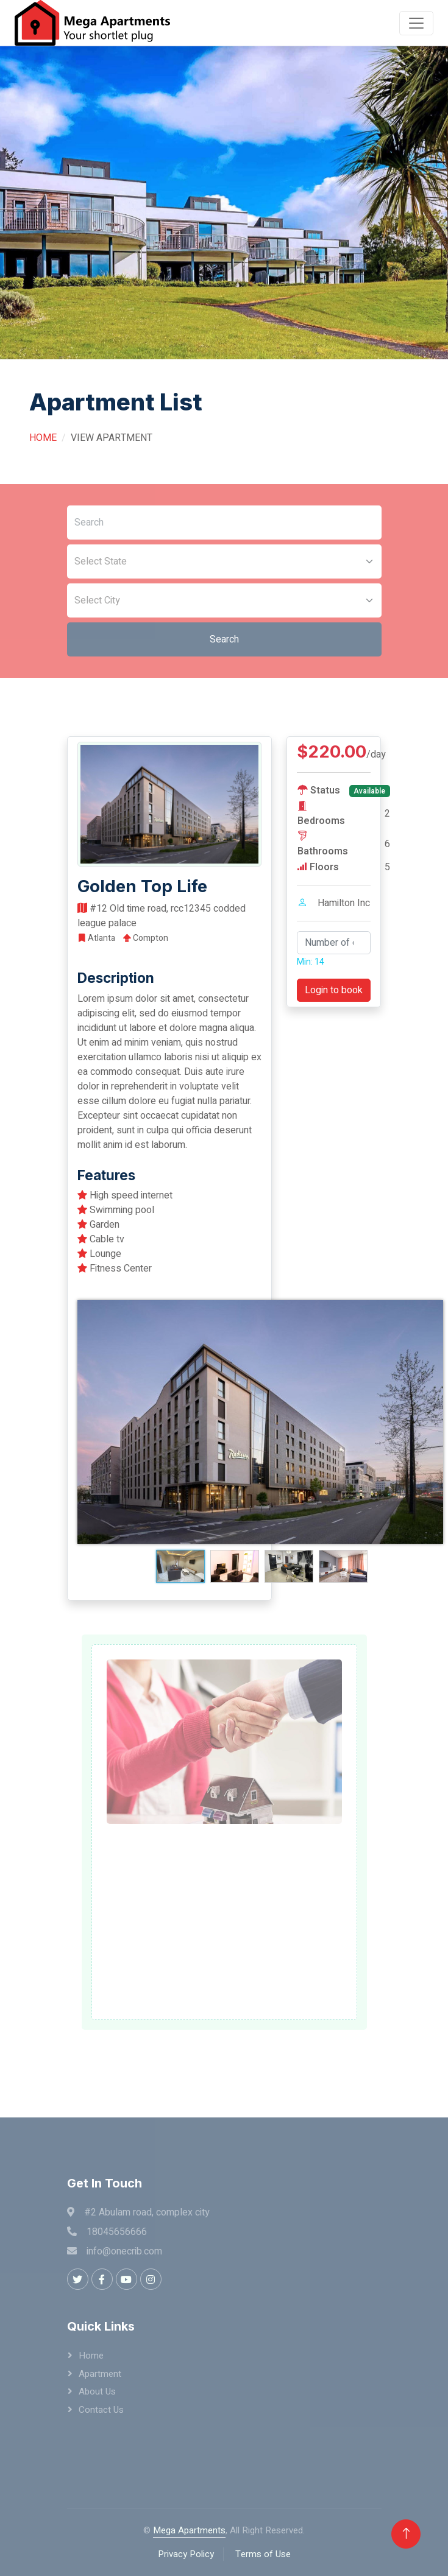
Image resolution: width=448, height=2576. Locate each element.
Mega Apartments (189, 2530)
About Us (97, 2391)
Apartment (100, 2374)
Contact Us (101, 2409)
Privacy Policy (186, 2554)
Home (43, 438)
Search (224, 639)
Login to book (334, 990)
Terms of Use (263, 2554)
